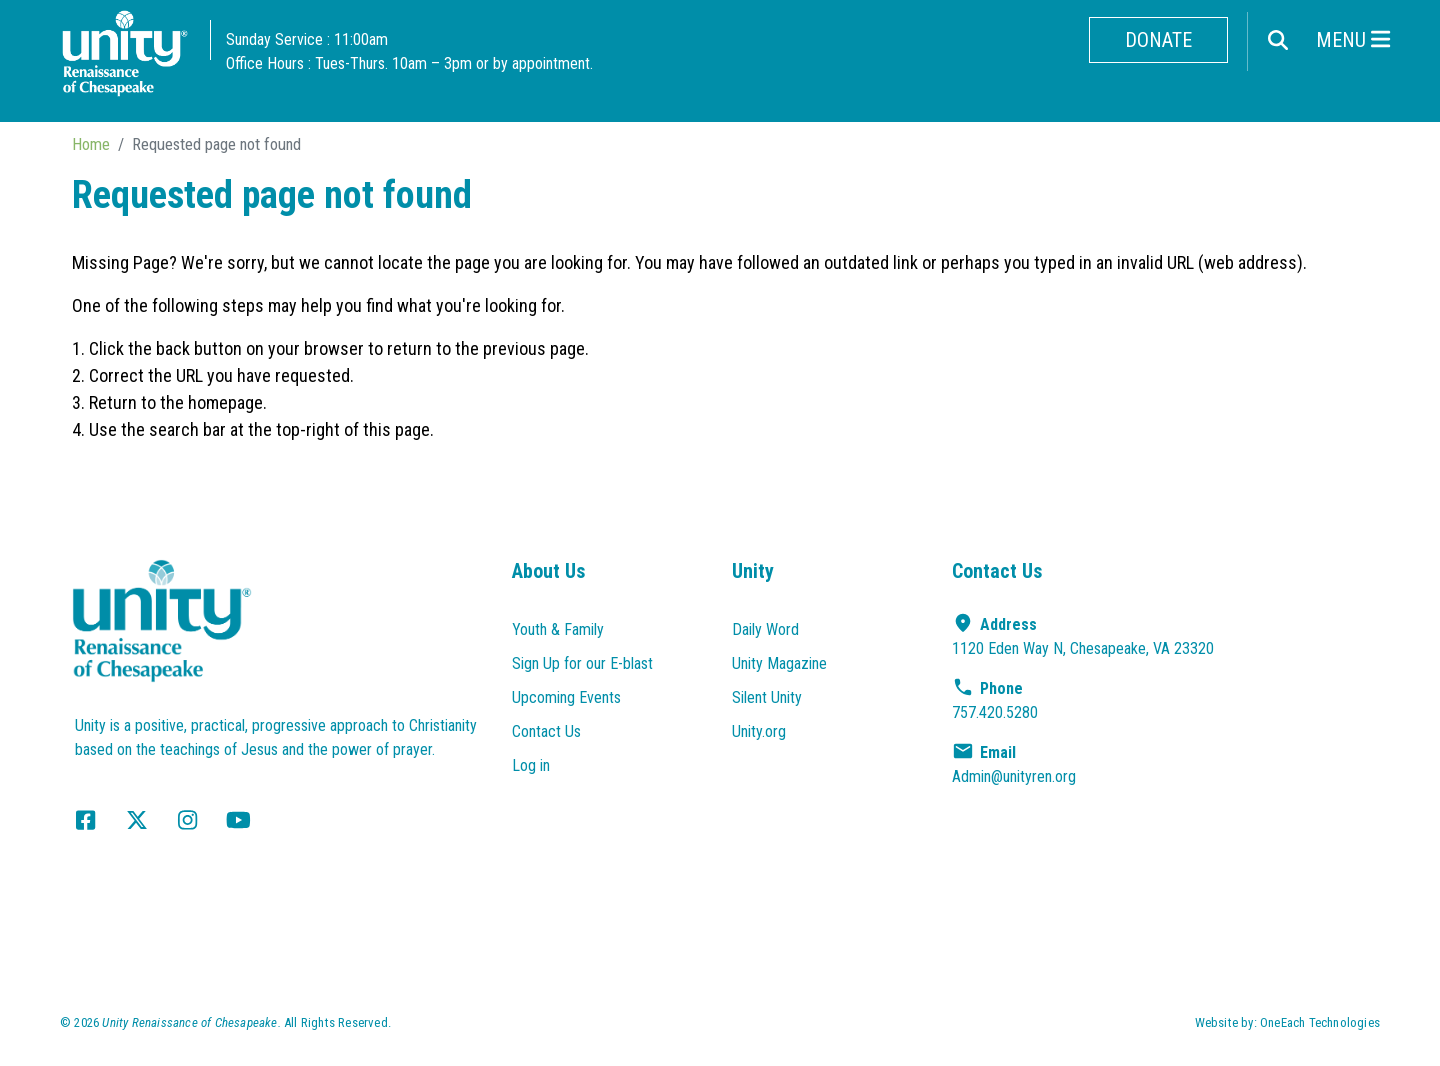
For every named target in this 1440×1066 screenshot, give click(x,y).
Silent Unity (767, 697)
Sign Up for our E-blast (582, 663)
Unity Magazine (779, 663)
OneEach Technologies (1320, 1022)
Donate (1158, 40)
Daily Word (765, 629)
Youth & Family (558, 629)
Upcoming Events (566, 697)
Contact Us (546, 731)
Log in (531, 765)
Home (91, 144)
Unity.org (759, 731)
